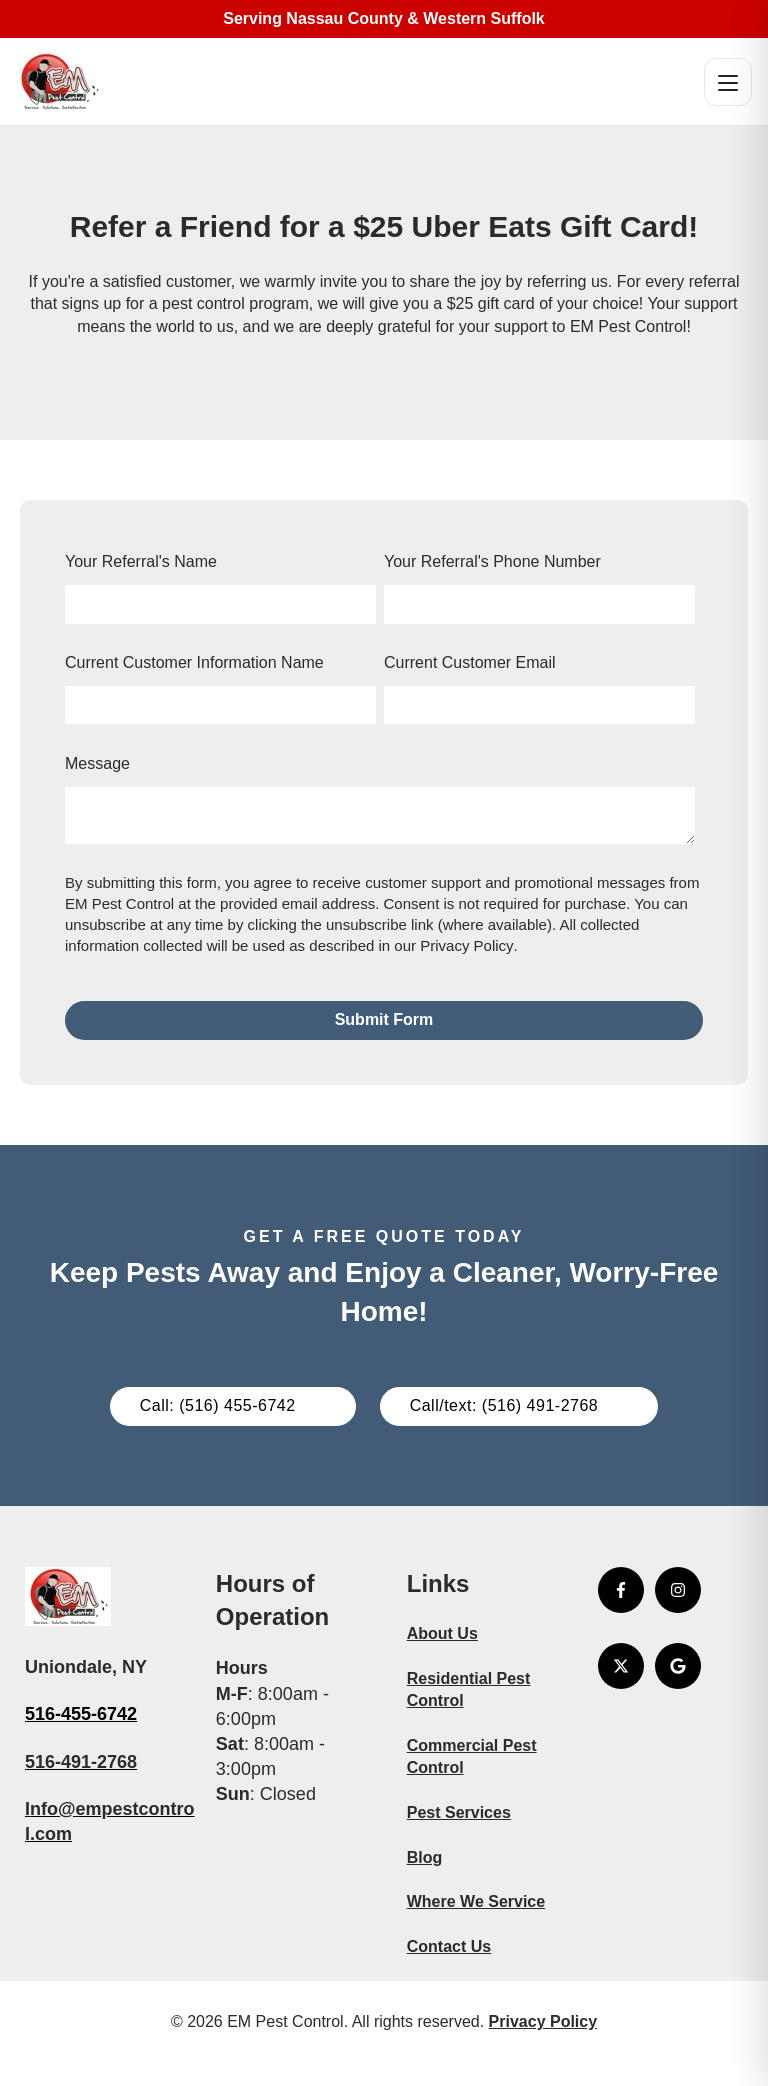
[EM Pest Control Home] (59, 81)
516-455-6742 (81, 1714)
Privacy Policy (466, 945)
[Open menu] (728, 82)
